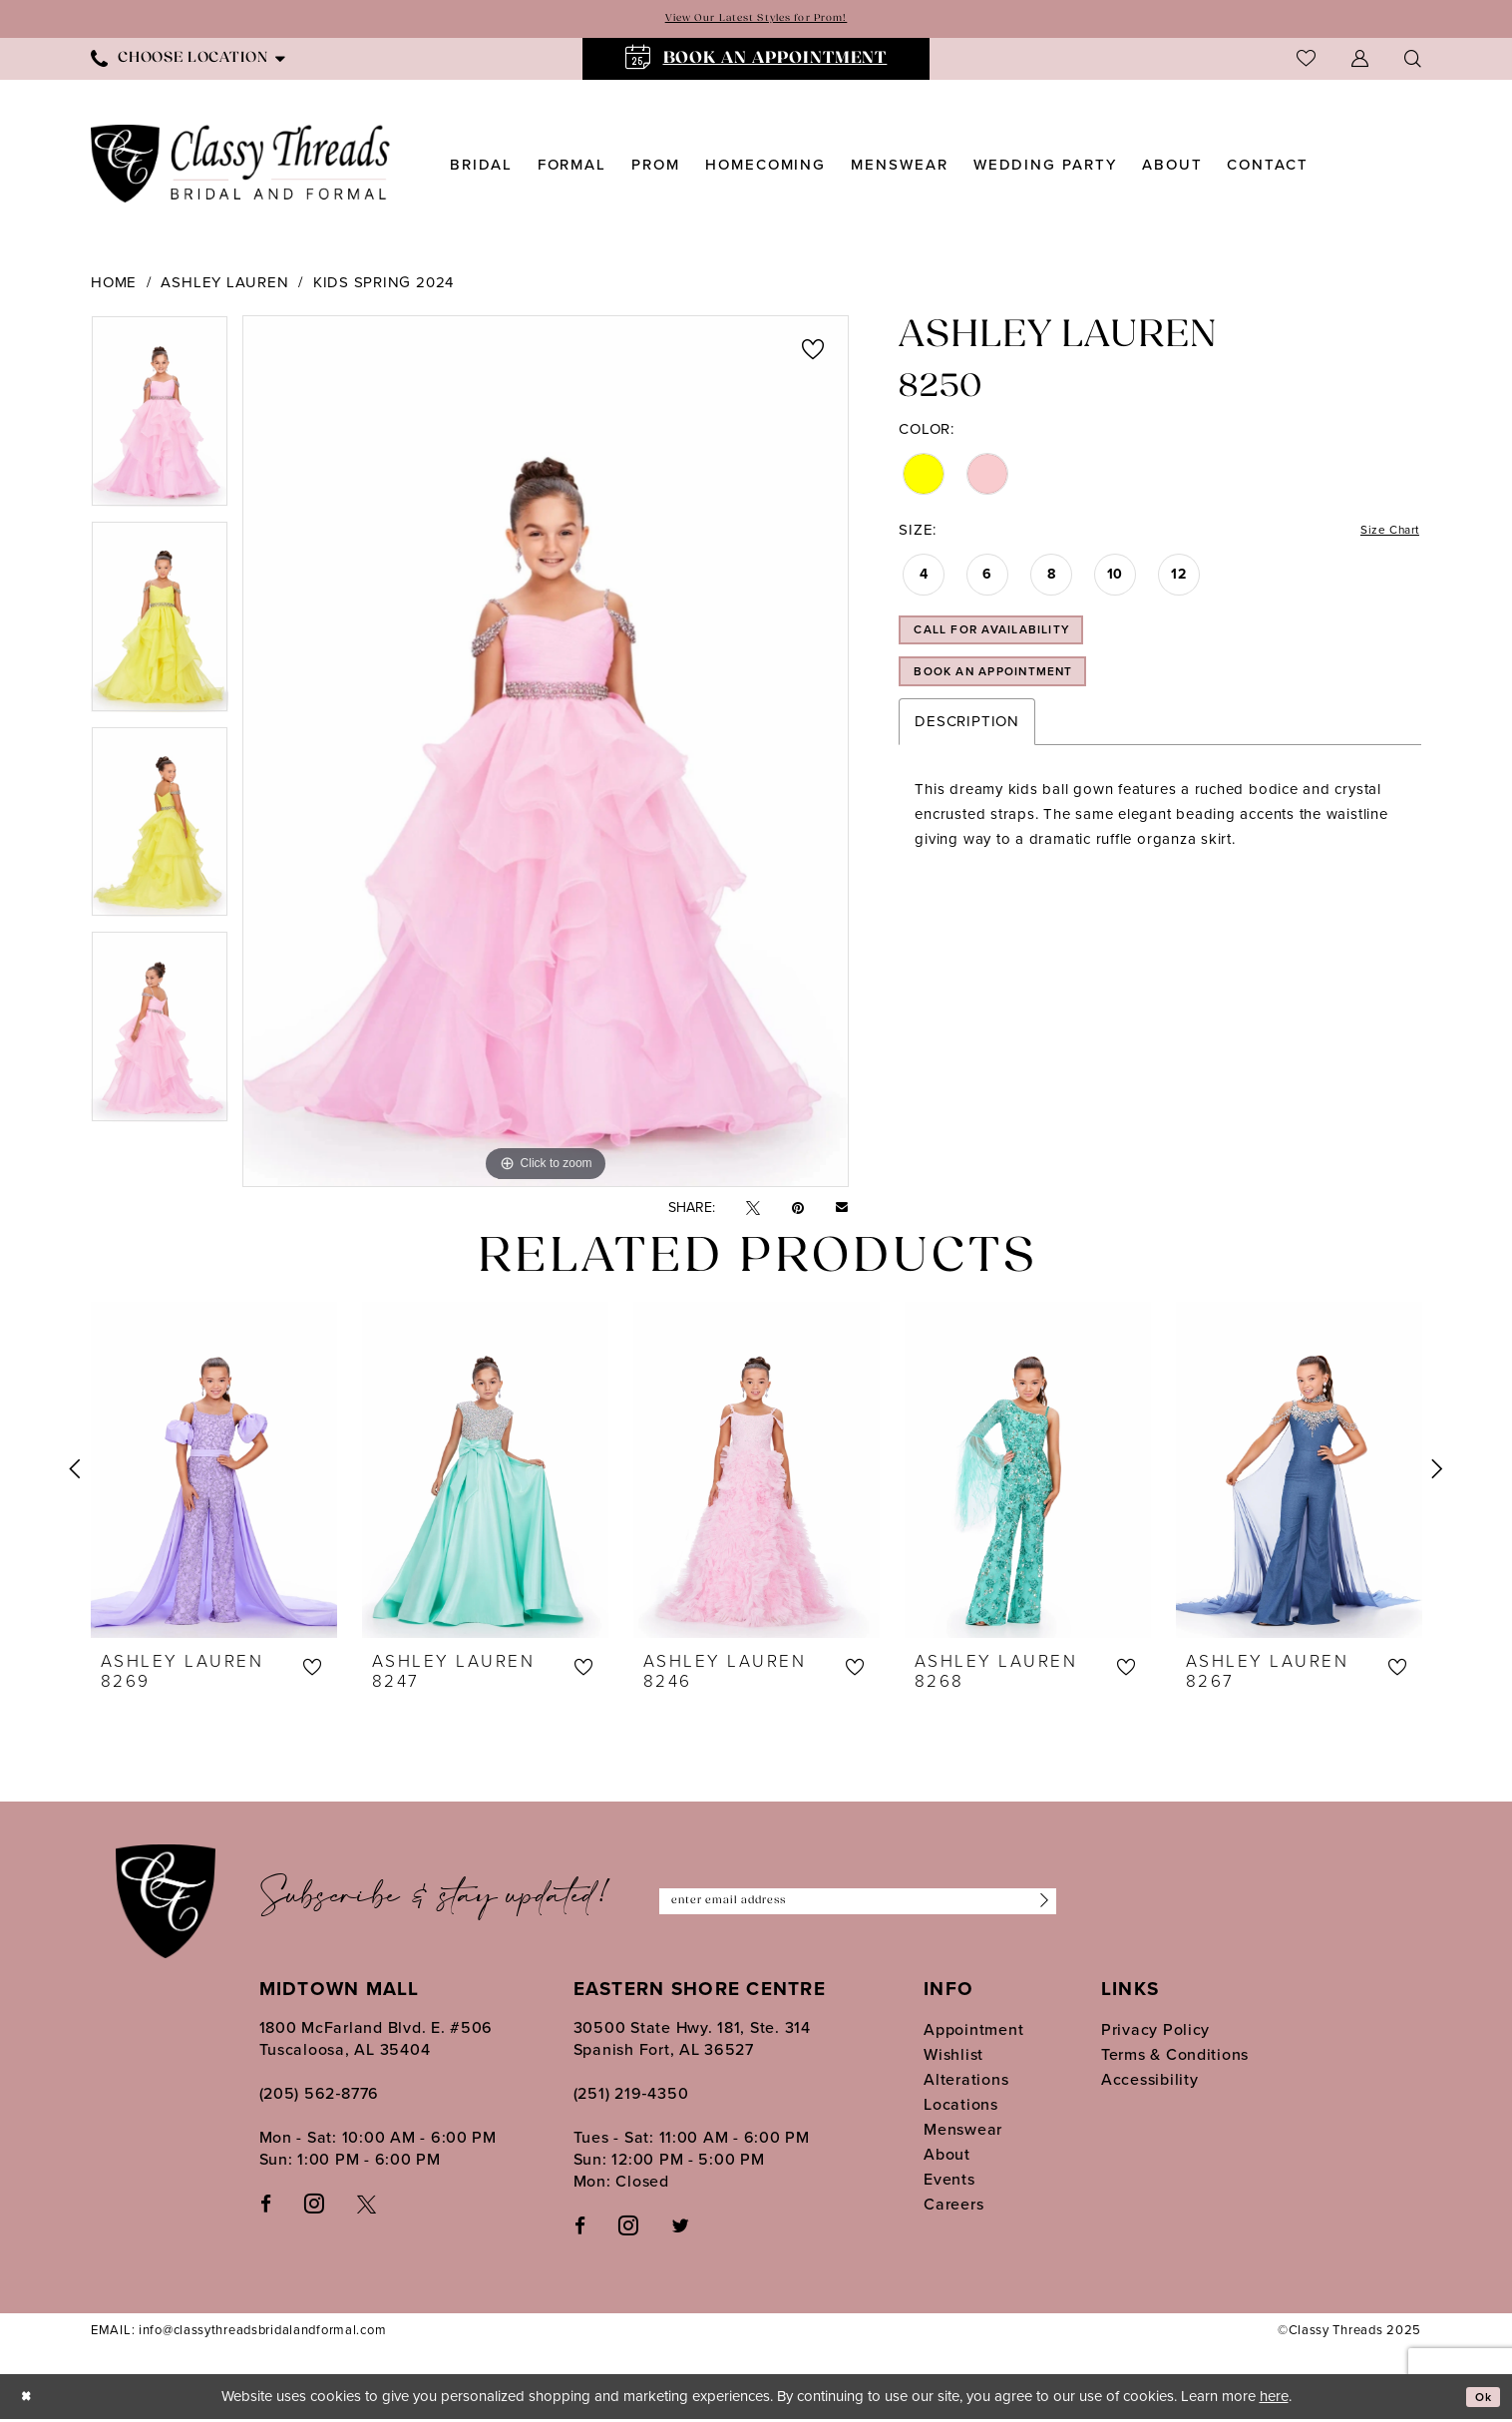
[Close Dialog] (30, 2399)
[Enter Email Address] (857, 1904)
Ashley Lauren (224, 285)
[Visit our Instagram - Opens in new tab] (314, 2206)
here (1274, 2399)
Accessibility (1150, 2082)
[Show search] (1412, 61)
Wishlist (953, 2057)
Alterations (966, 2082)
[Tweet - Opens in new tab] (753, 1211)
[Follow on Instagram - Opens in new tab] (628, 2227)
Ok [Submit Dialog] (1479, 2400)
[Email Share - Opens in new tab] (842, 1211)
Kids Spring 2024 (383, 285)
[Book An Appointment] (756, 62)
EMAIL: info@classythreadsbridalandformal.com (238, 2333)
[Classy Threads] (241, 167)
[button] (1359, 61)
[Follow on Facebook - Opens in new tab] (579, 2228)
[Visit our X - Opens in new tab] (366, 2206)
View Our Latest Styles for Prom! (756, 20)
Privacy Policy (1155, 2032)
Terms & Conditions (1175, 2057)
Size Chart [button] (1381, 536)
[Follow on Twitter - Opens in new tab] (680, 2228)
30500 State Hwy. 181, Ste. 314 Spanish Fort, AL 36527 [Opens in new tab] (692, 2041)
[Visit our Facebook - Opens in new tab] (265, 2206)
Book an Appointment (1021, 701)
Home (114, 285)
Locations (961, 2107)
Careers (953, 2207)
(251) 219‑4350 (631, 2096)
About (947, 2157)
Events (949, 2182)
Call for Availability (1018, 647)
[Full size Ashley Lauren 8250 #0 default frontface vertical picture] (545, 754)
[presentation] (214, 1472)
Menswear (963, 2132)
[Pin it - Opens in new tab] (798, 1211)
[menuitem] (188, 61)
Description (966, 755)
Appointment (973, 2032)
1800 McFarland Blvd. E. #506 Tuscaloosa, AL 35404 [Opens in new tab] (376, 2041)
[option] (159, 421)
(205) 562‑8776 (319, 2096)
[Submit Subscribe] (1036, 1904)
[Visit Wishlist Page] (1306, 61)
